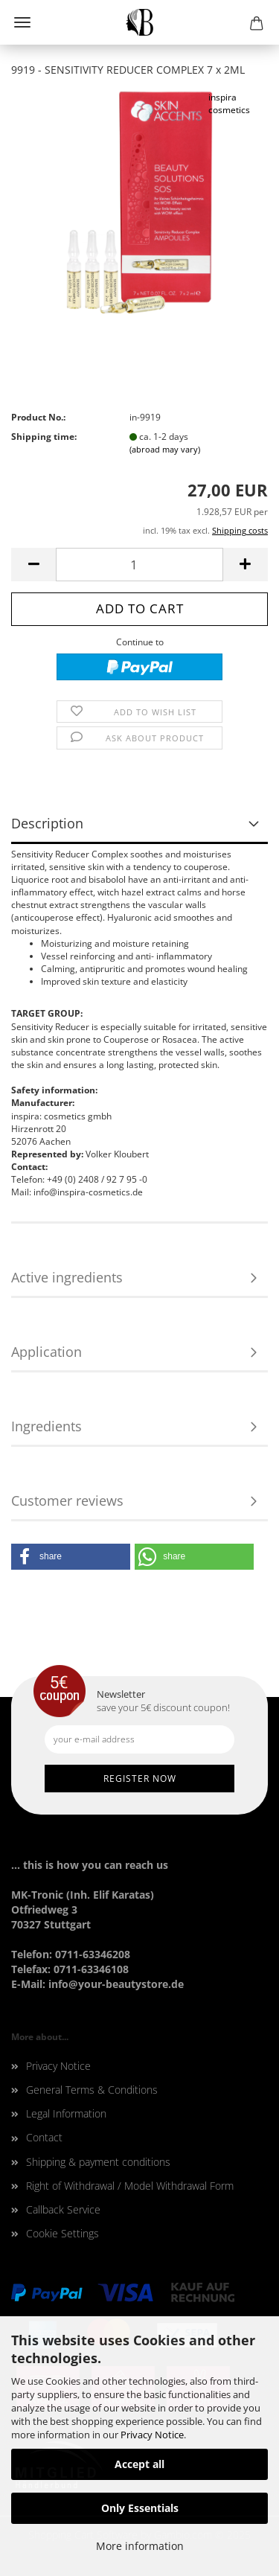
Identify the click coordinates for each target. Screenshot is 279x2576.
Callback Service (63, 2209)
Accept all (139, 2464)
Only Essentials (140, 2508)
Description (47, 823)
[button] (70, 1557)
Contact (44, 2137)
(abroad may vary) (164, 449)
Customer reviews (67, 1500)
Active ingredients (67, 1277)
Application (46, 1352)
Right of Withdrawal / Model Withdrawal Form (130, 2186)
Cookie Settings (62, 2233)
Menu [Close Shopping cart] (22, 22)
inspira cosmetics (229, 103)
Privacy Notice (152, 2434)
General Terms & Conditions (92, 2090)
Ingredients (46, 1426)
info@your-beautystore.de (116, 1984)
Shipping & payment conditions (98, 2162)
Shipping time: (44, 436)
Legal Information (66, 2113)
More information (140, 2546)
